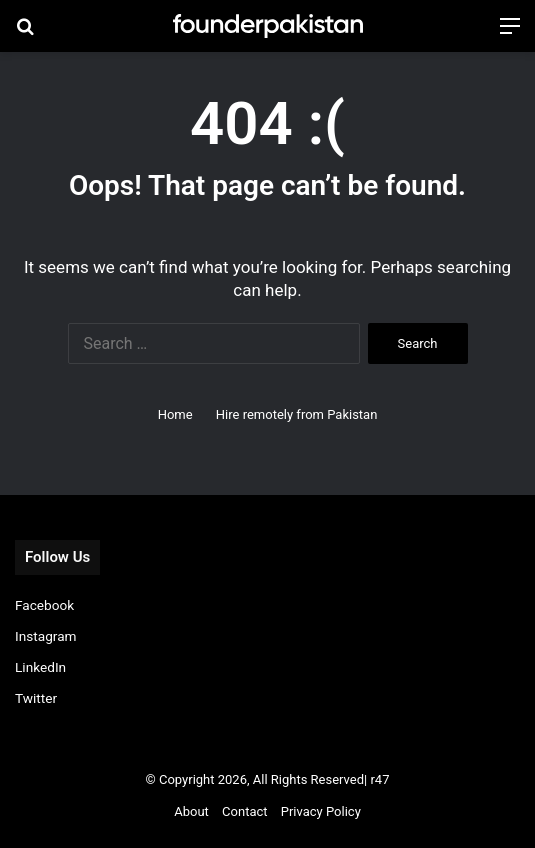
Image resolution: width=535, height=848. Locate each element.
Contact (244, 811)
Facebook (44, 605)
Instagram (46, 636)
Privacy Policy (321, 811)
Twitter (36, 698)
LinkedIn (40, 667)
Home (175, 414)
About (191, 811)
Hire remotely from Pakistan (297, 414)
